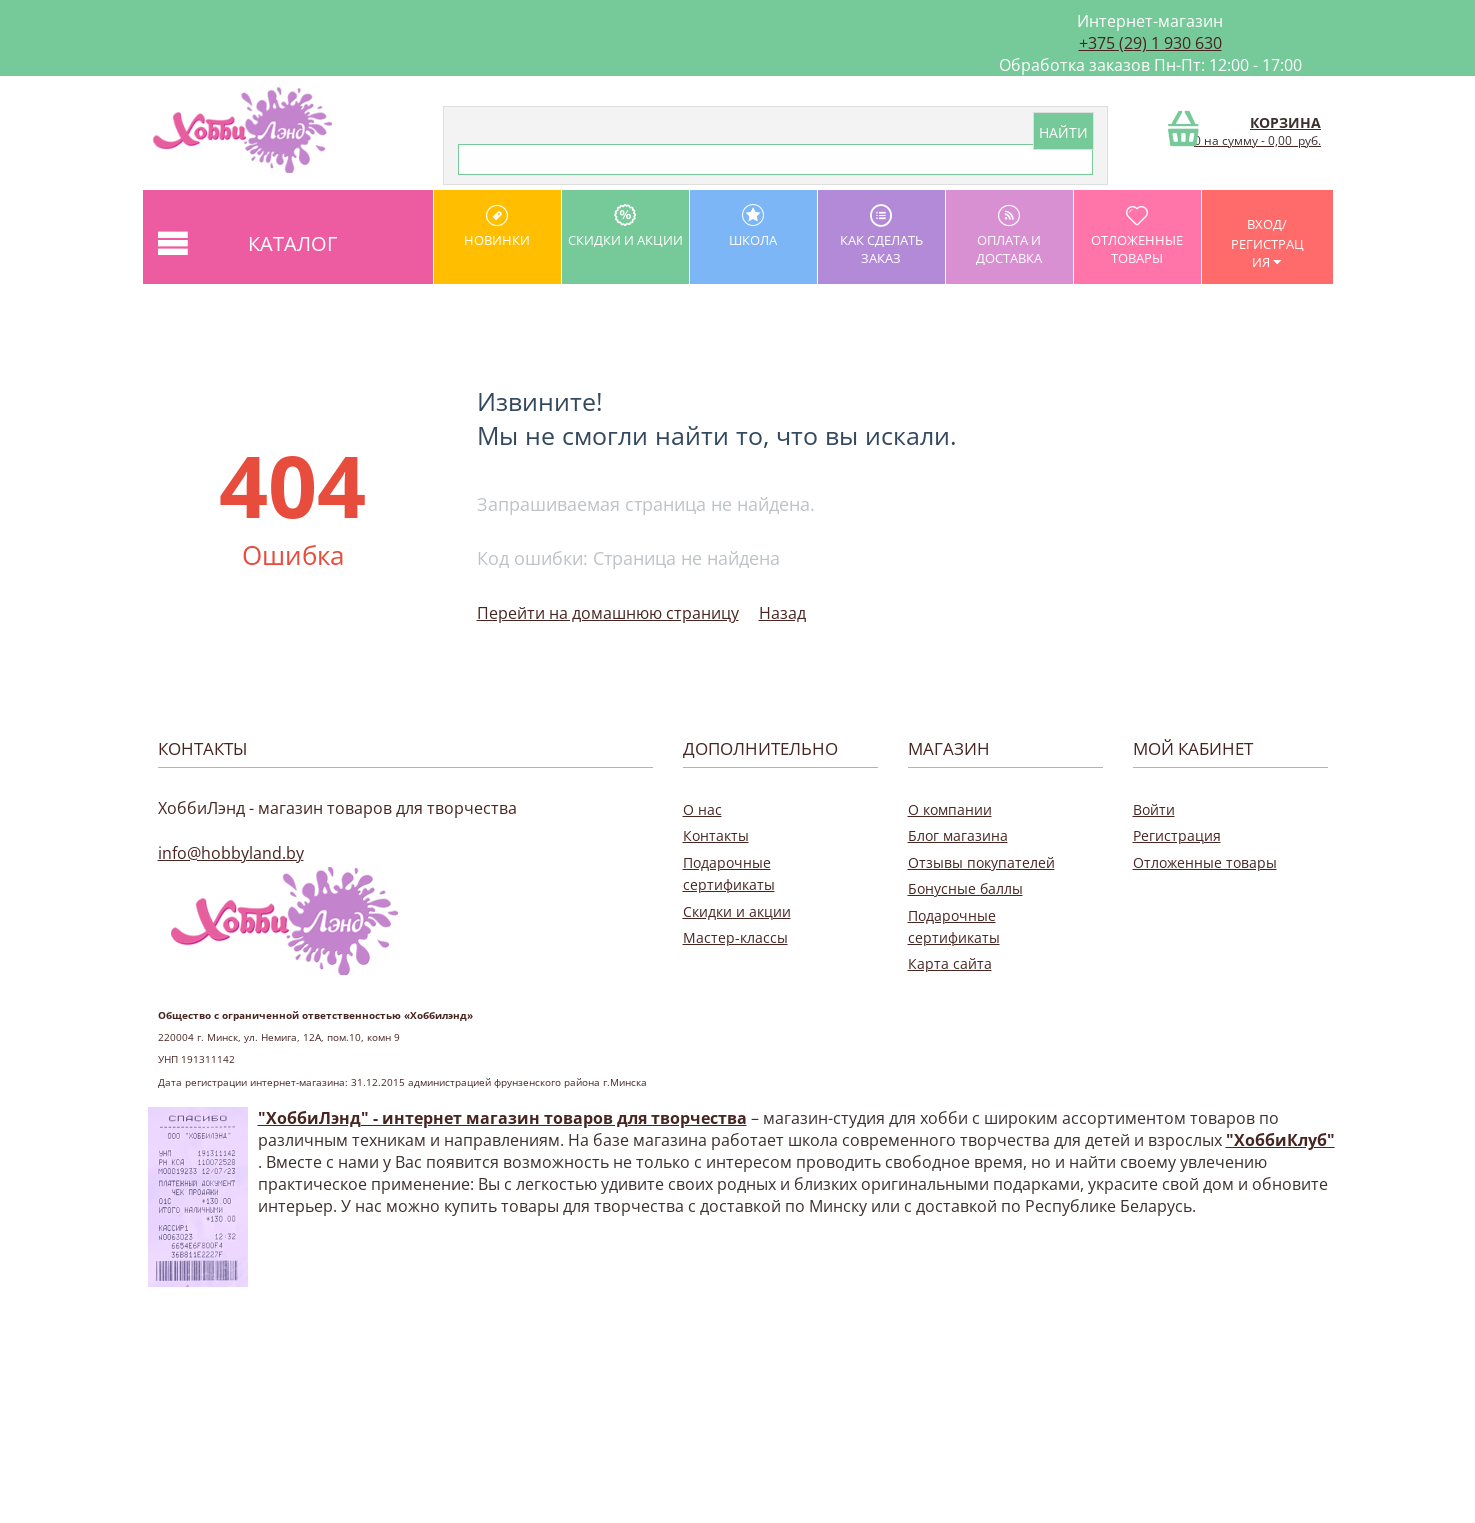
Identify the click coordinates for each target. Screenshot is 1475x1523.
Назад (782, 613)
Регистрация (1177, 835)
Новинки (497, 226)
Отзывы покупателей (981, 862)
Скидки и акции (625, 226)
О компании (950, 809)
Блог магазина (958, 835)
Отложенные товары (1137, 235)
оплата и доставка (1009, 235)
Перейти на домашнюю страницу (608, 613)
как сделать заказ (881, 235)
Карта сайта (950, 963)
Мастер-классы (735, 937)
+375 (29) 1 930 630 (1150, 43)
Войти (1154, 809)
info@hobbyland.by (231, 853)
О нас (702, 809)
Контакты (716, 835)
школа (753, 226)
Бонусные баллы (965, 888)
